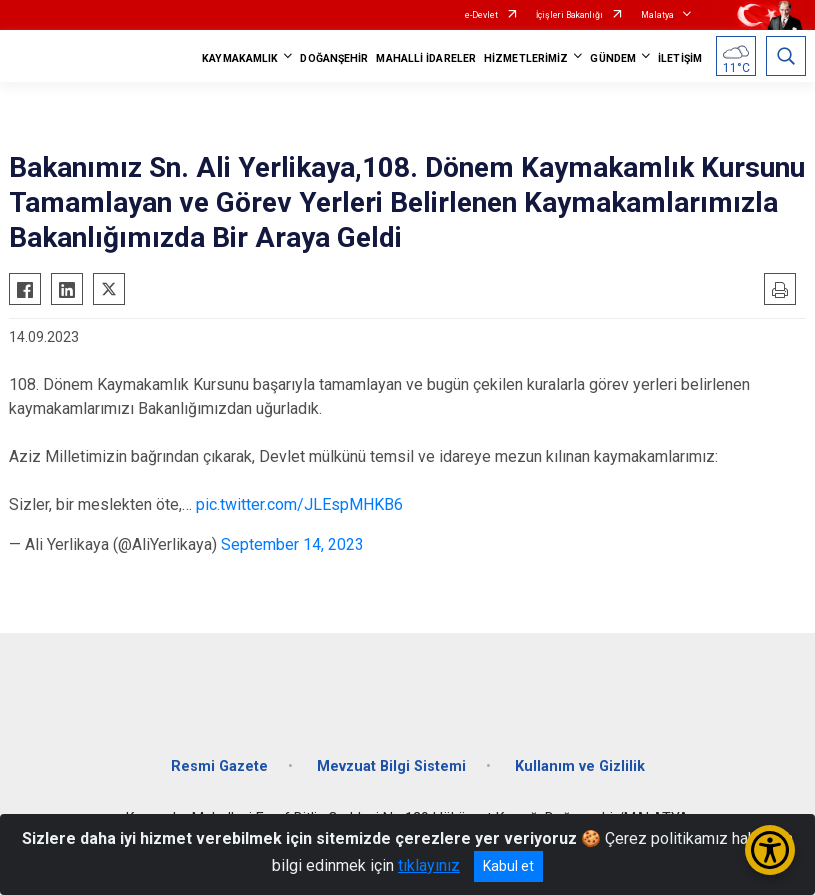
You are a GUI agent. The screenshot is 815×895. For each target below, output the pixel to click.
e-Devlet (481, 15)
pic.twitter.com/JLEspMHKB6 (299, 504)
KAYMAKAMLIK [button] (240, 58)
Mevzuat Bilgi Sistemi (391, 766)
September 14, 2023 (292, 544)
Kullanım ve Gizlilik (580, 766)
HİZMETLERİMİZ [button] (526, 58)
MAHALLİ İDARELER (426, 58)
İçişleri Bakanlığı (569, 15)
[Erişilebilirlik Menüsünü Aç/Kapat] (770, 850)
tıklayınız (429, 865)
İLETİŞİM (680, 58)
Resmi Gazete (219, 766)
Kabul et (508, 866)
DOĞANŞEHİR (334, 58)
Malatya (657, 15)
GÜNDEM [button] (613, 58)
